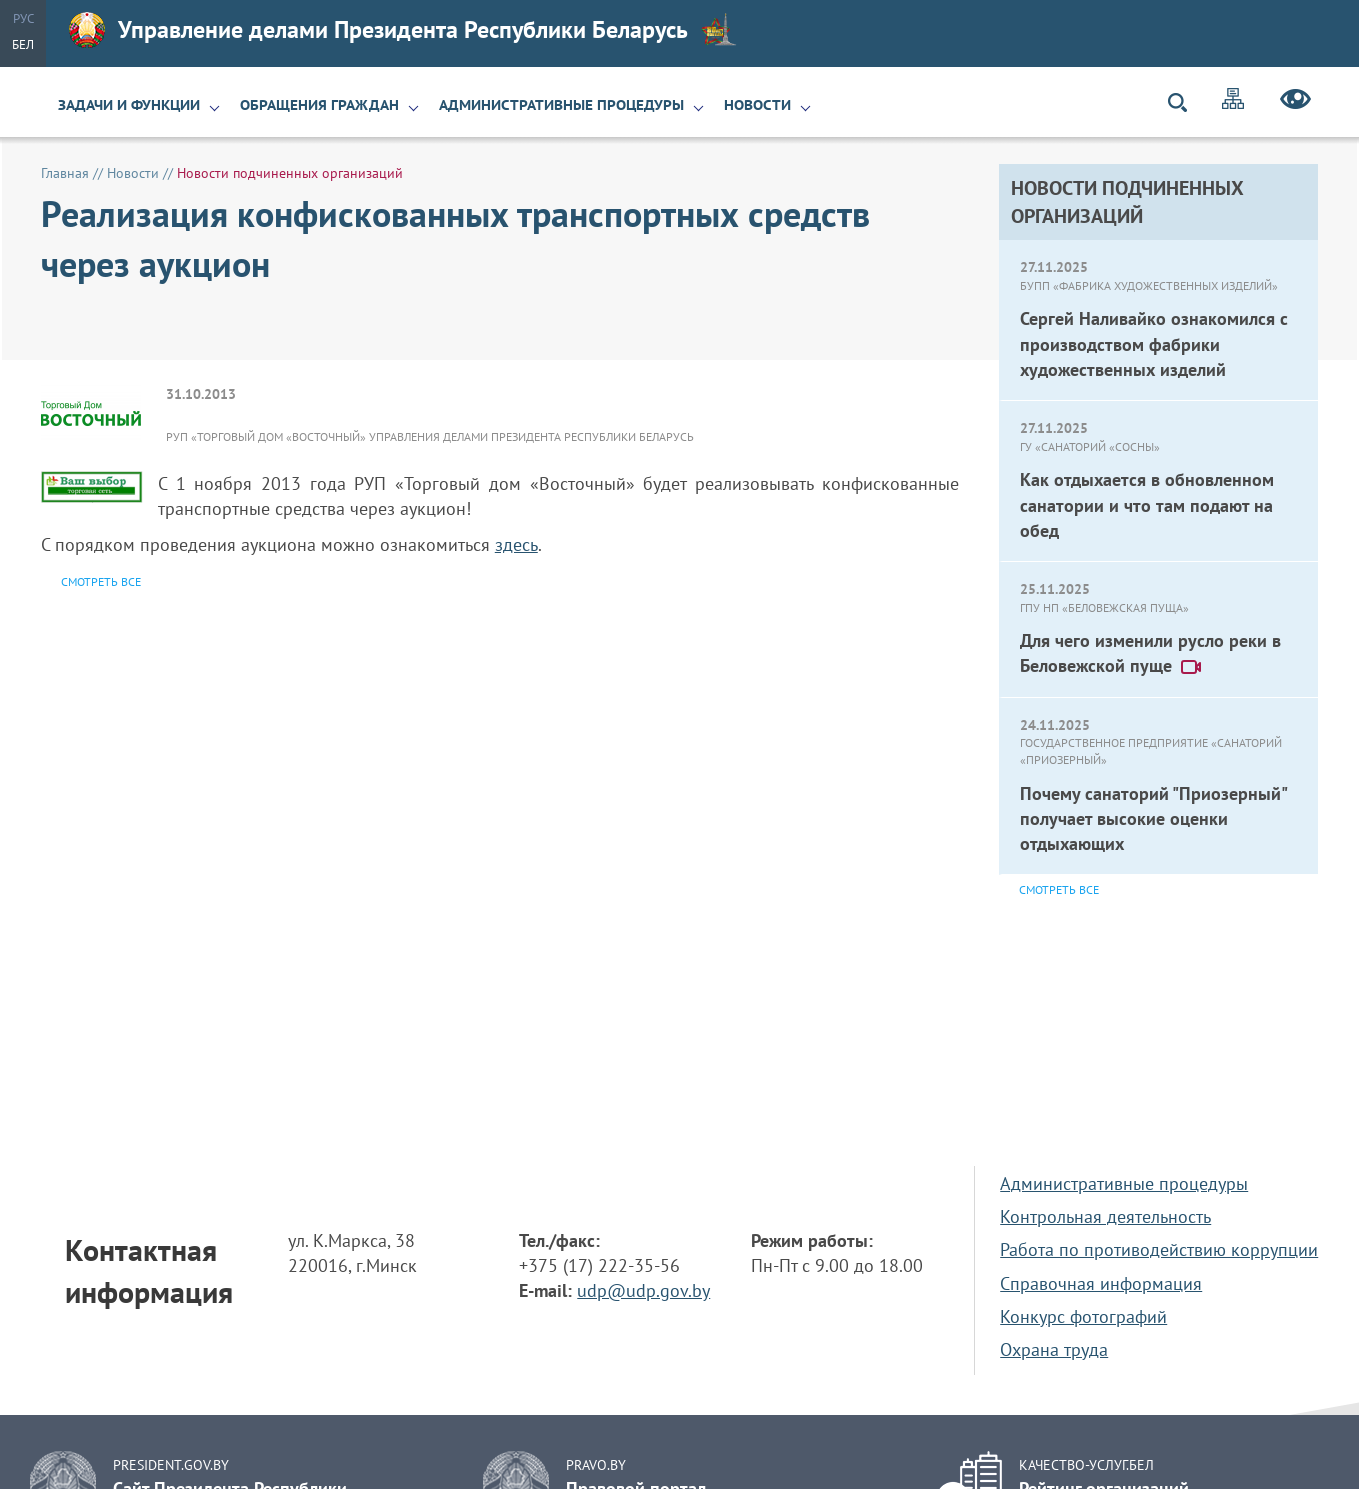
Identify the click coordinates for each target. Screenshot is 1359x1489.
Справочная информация (1101, 1283)
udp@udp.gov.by (643, 1290)
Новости (757, 105)
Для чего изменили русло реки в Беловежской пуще (1150, 653)
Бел (23, 44)
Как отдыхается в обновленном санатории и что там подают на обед (1147, 504)
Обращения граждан (319, 105)
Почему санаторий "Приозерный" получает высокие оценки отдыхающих (1153, 818)
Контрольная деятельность (1105, 1216)
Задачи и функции (129, 105)
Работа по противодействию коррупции (1159, 1249)
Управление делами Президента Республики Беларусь (403, 30)
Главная (65, 173)
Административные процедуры (561, 105)
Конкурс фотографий (1083, 1316)
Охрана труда (1054, 1349)
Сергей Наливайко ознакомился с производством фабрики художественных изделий (1154, 343)
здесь (516, 544)
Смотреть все (1059, 889)
